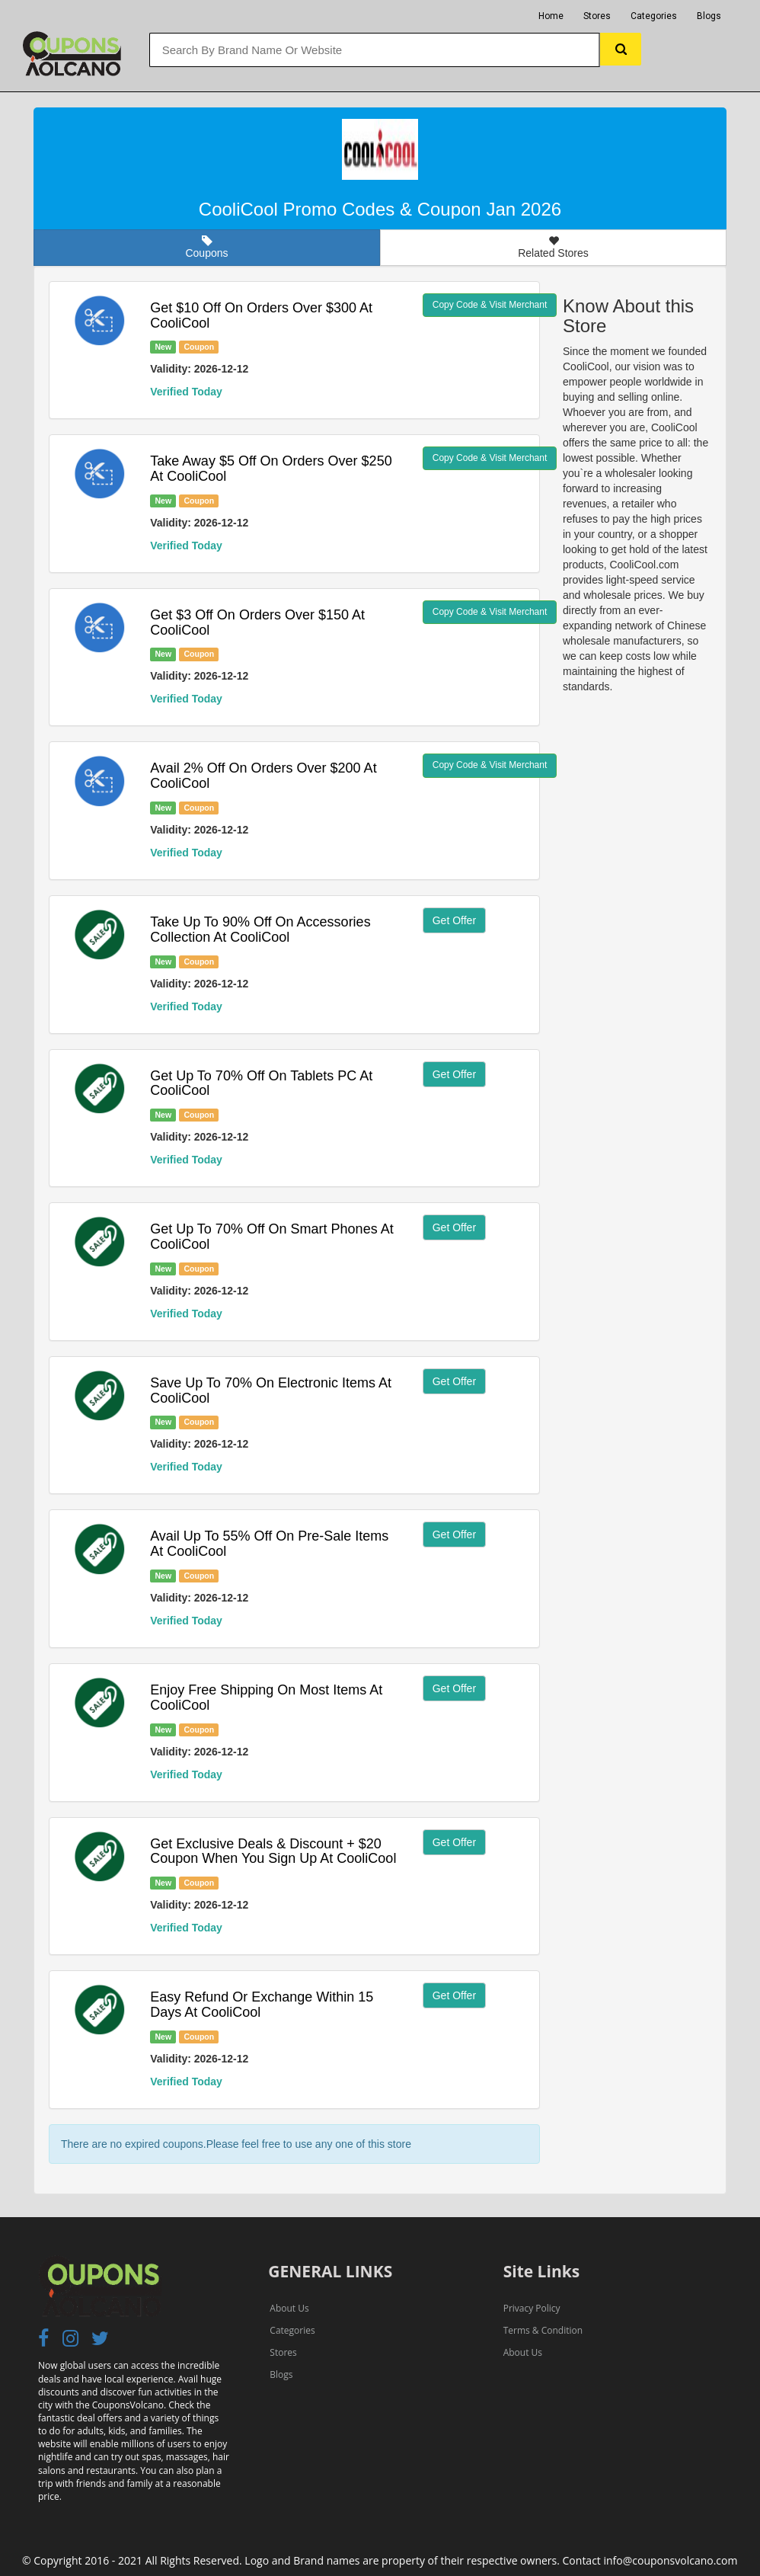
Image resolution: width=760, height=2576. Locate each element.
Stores (597, 16)
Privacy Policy (531, 2308)
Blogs (709, 16)
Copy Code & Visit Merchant (490, 304)
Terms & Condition (543, 2330)
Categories (654, 16)
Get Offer (454, 920)
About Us (289, 2308)
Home (551, 16)
